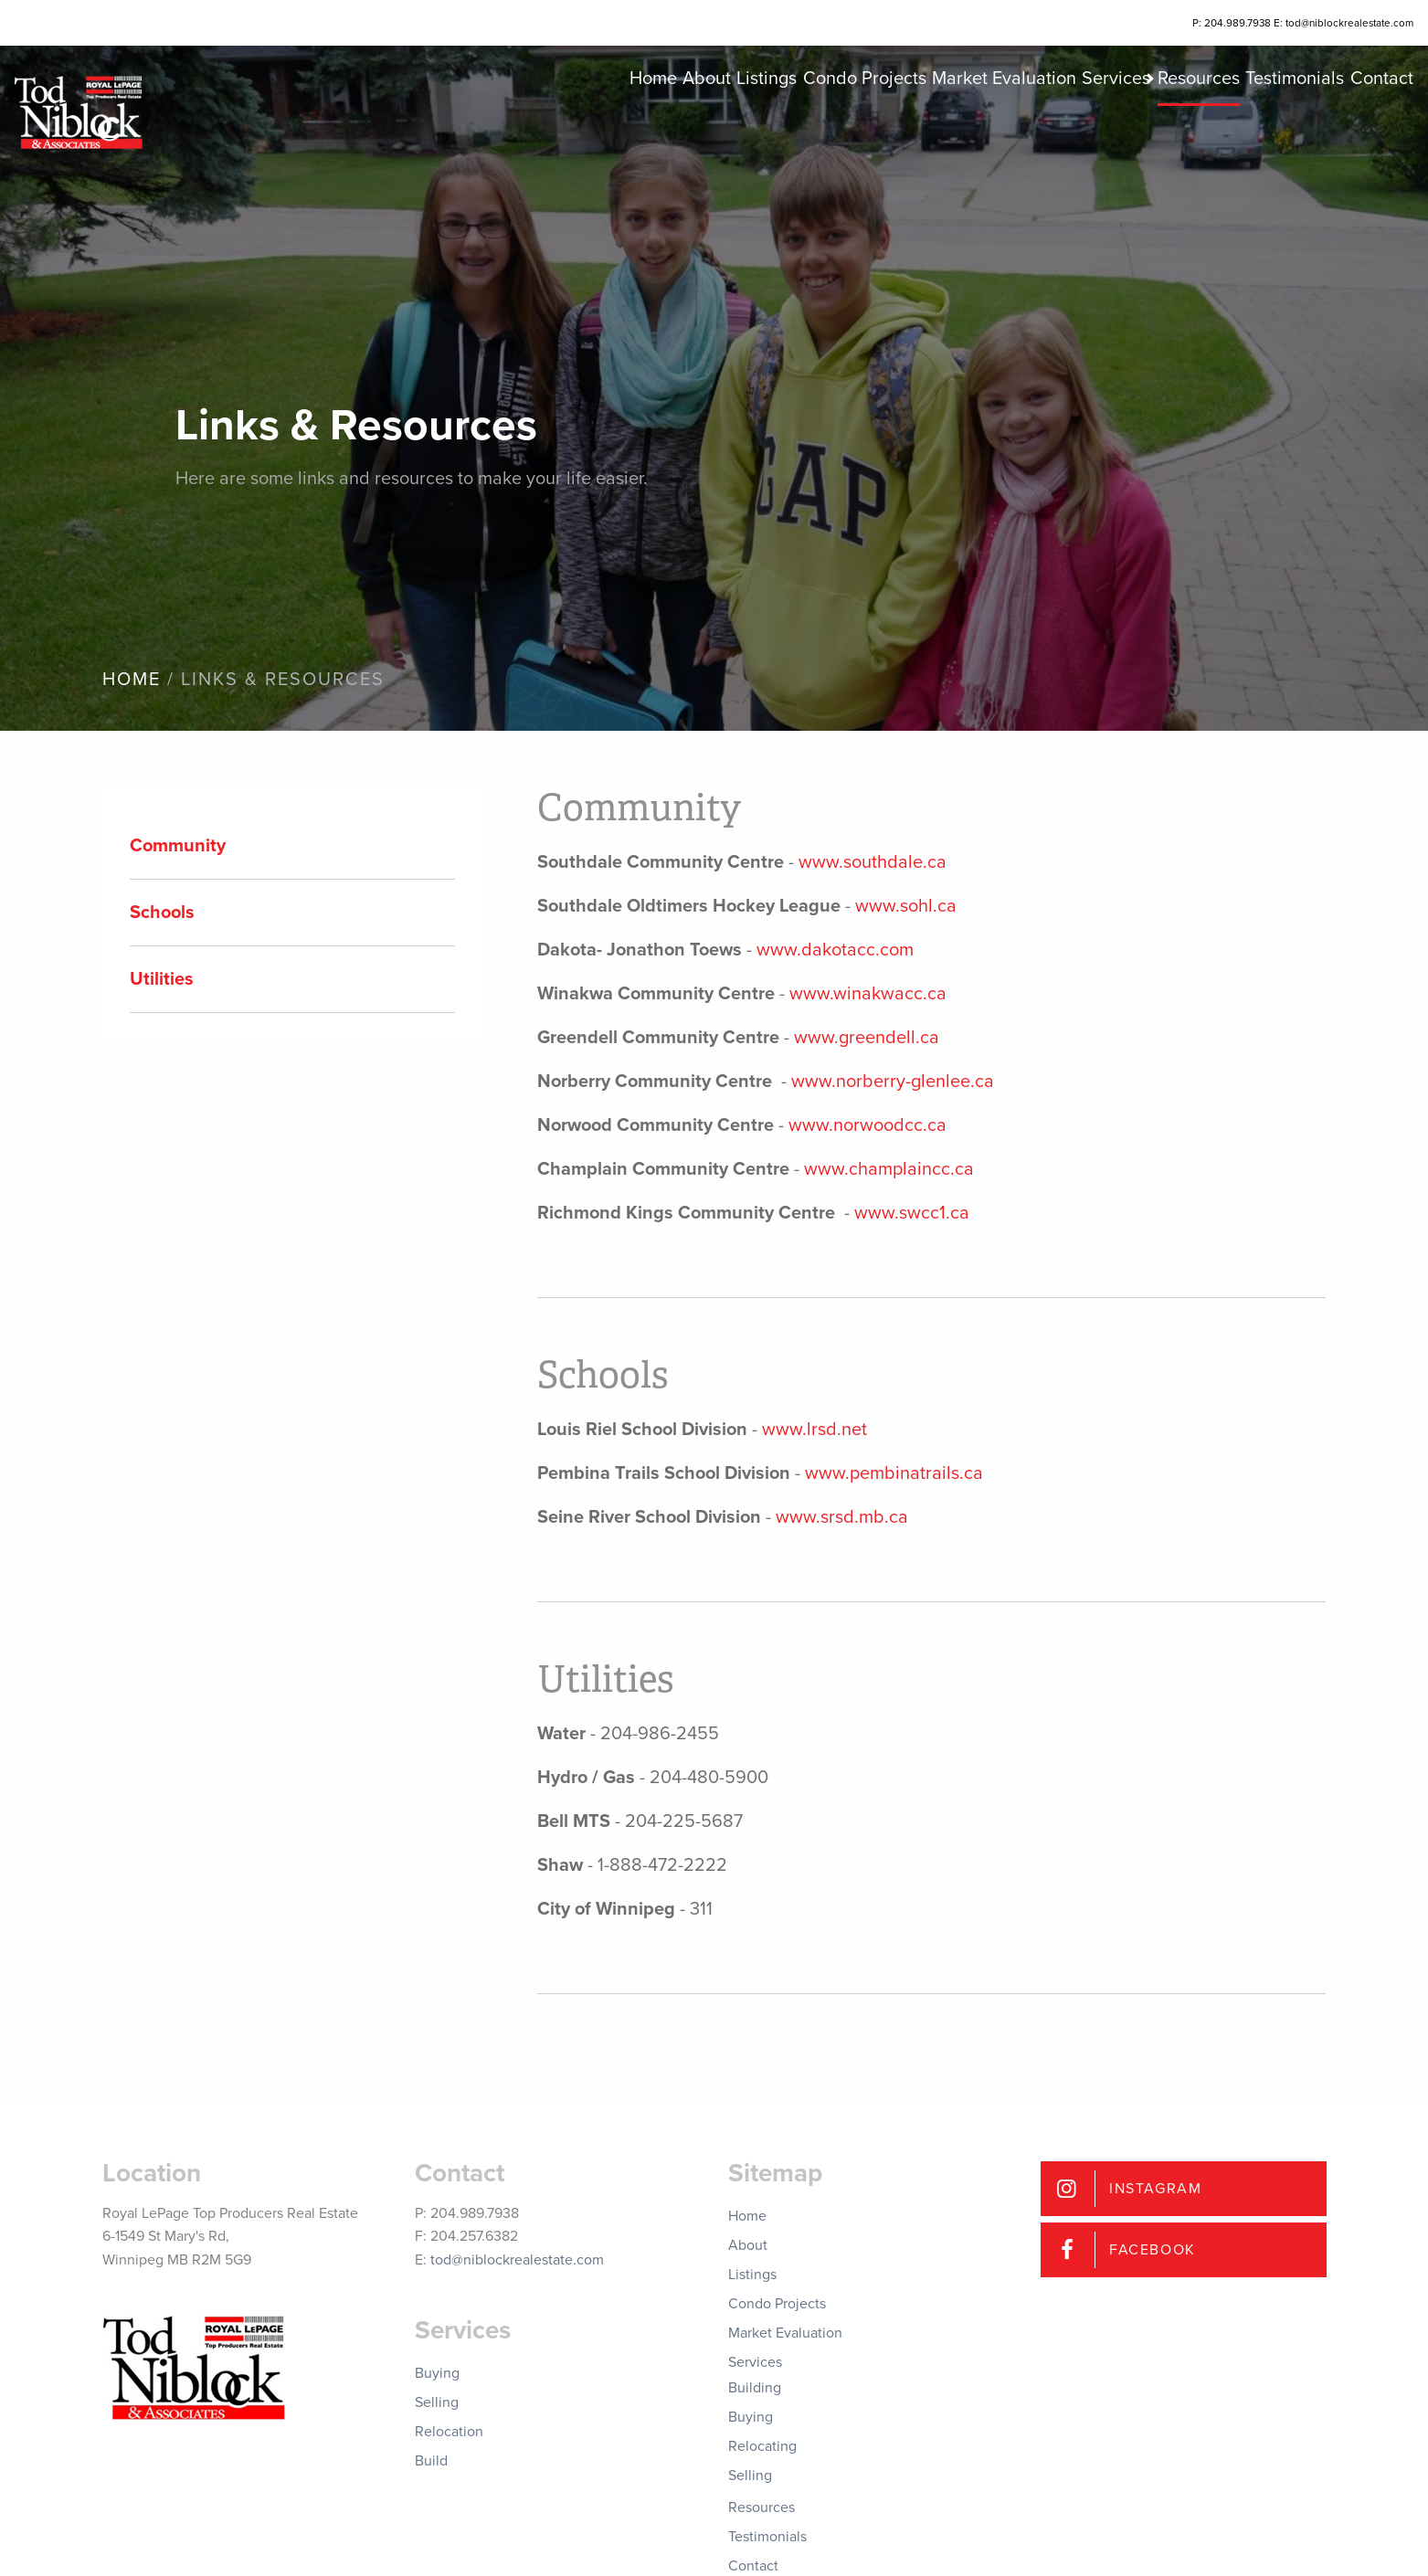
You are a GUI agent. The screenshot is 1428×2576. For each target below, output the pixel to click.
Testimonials (1265, 128)
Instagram (1155, 2189)
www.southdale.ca (873, 862)
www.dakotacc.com (835, 950)
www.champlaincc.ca (889, 1169)
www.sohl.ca (906, 906)
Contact (1369, 128)
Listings (639, 128)
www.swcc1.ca (911, 1213)
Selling (437, 2402)
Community (178, 846)
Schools (162, 913)
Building (754, 2388)
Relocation (449, 2432)
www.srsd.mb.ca (842, 1517)
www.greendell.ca (866, 1038)
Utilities (162, 979)
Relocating (762, 2446)
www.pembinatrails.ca (894, 1473)
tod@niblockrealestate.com (517, 2260)
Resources (1152, 128)
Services (1040, 128)
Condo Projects (754, 128)
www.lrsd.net (814, 1430)
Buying (437, 2373)
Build (431, 2461)
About (562, 128)
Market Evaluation (911, 128)
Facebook (1152, 2250)
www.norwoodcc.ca (867, 1125)
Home (491, 128)
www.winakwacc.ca (868, 994)
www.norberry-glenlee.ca (892, 1082)
